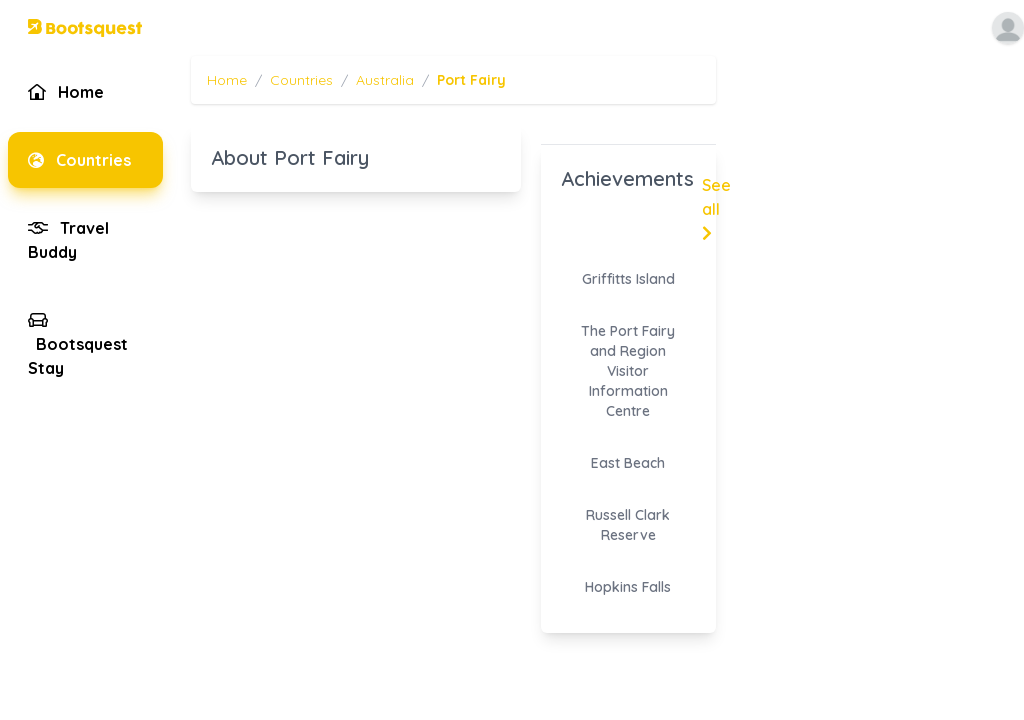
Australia (385, 80)
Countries (301, 80)
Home (227, 80)
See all (716, 208)
